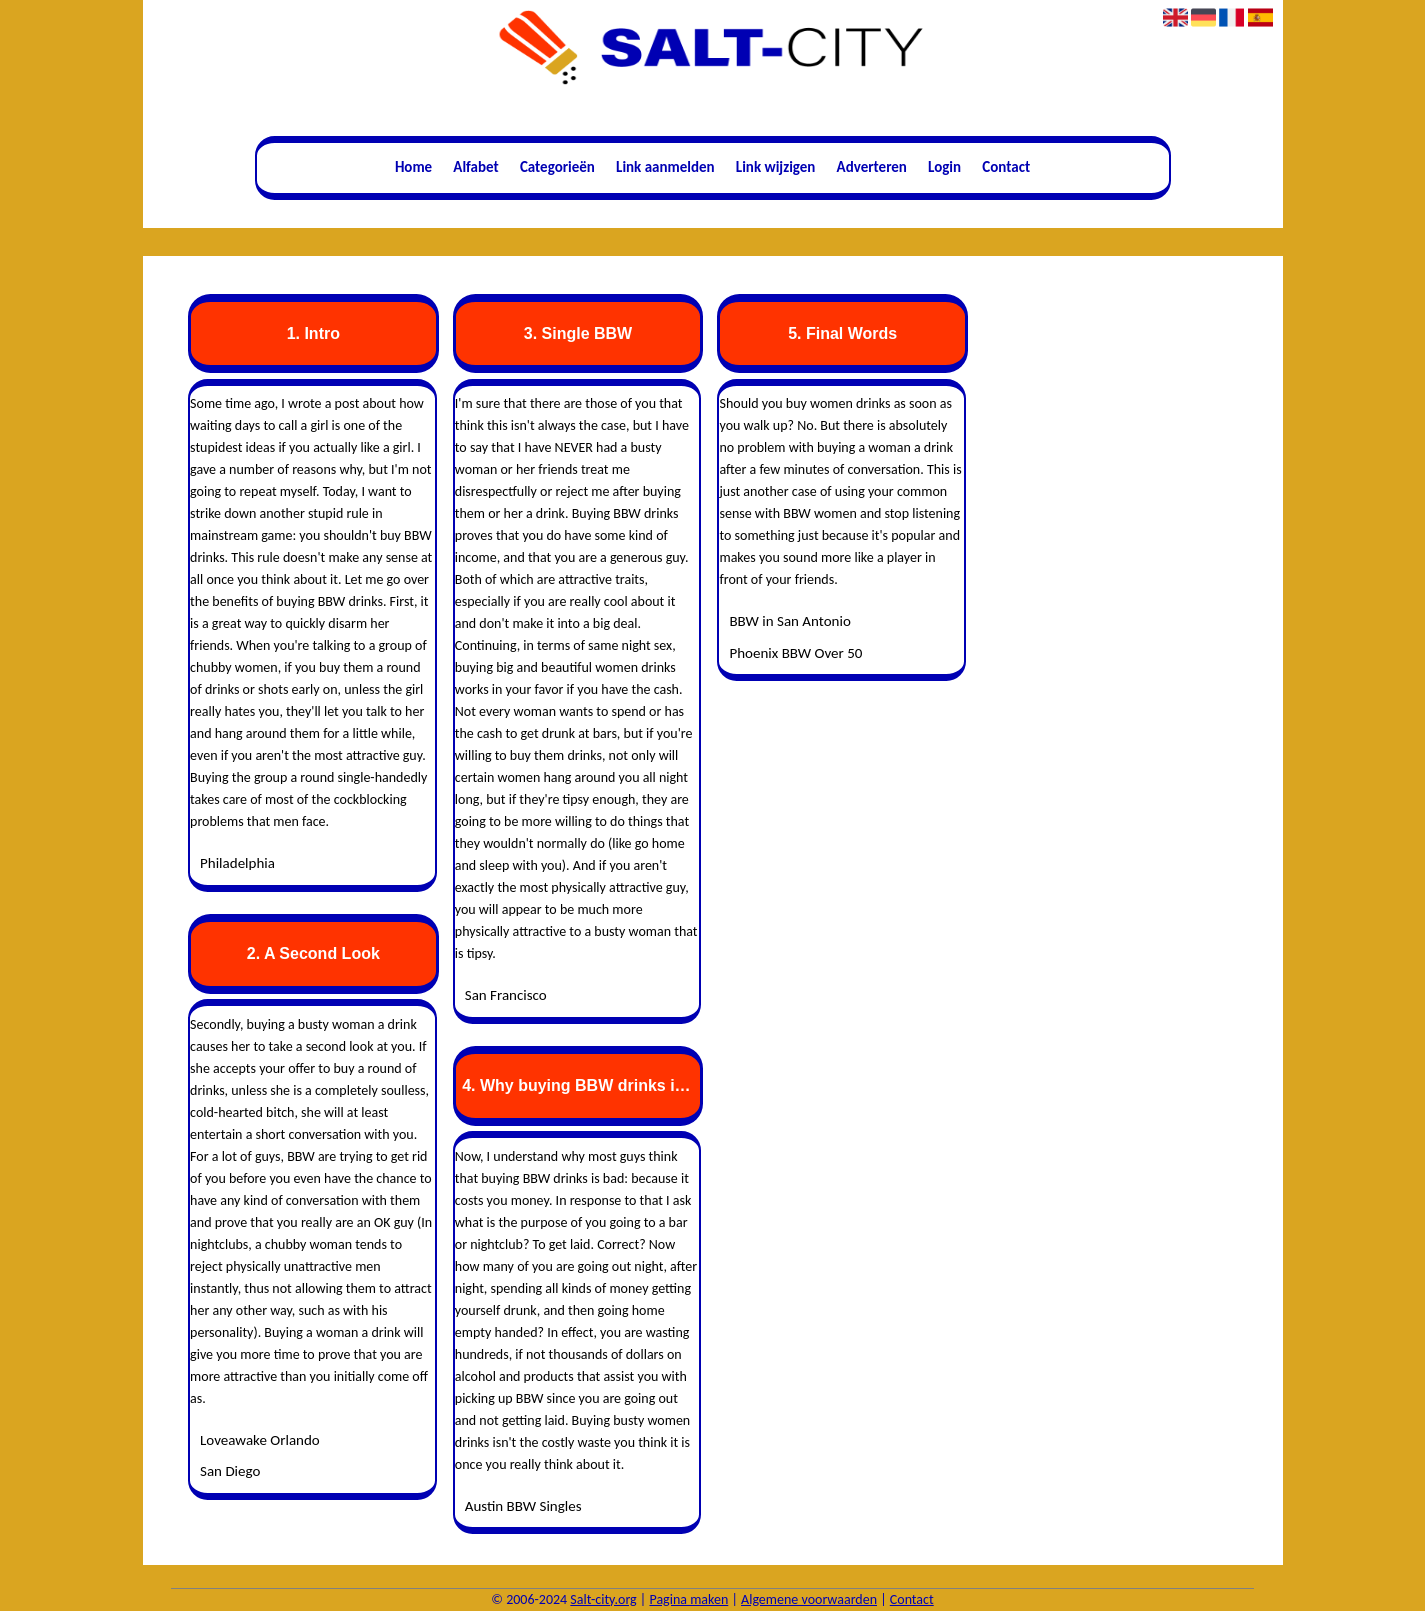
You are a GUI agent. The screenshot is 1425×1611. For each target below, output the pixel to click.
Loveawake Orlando (260, 1440)
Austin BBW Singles (523, 1506)
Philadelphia (237, 863)
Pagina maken (688, 1599)
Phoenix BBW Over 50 (795, 653)
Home (413, 167)
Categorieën (557, 167)
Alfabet (475, 167)
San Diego (230, 1471)
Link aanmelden (665, 167)
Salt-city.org (603, 1599)
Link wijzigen (776, 167)
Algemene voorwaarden (809, 1599)
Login (944, 167)
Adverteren (872, 167)
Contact (1006, 167)
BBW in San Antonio (789, 621)
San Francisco (506, 995)
